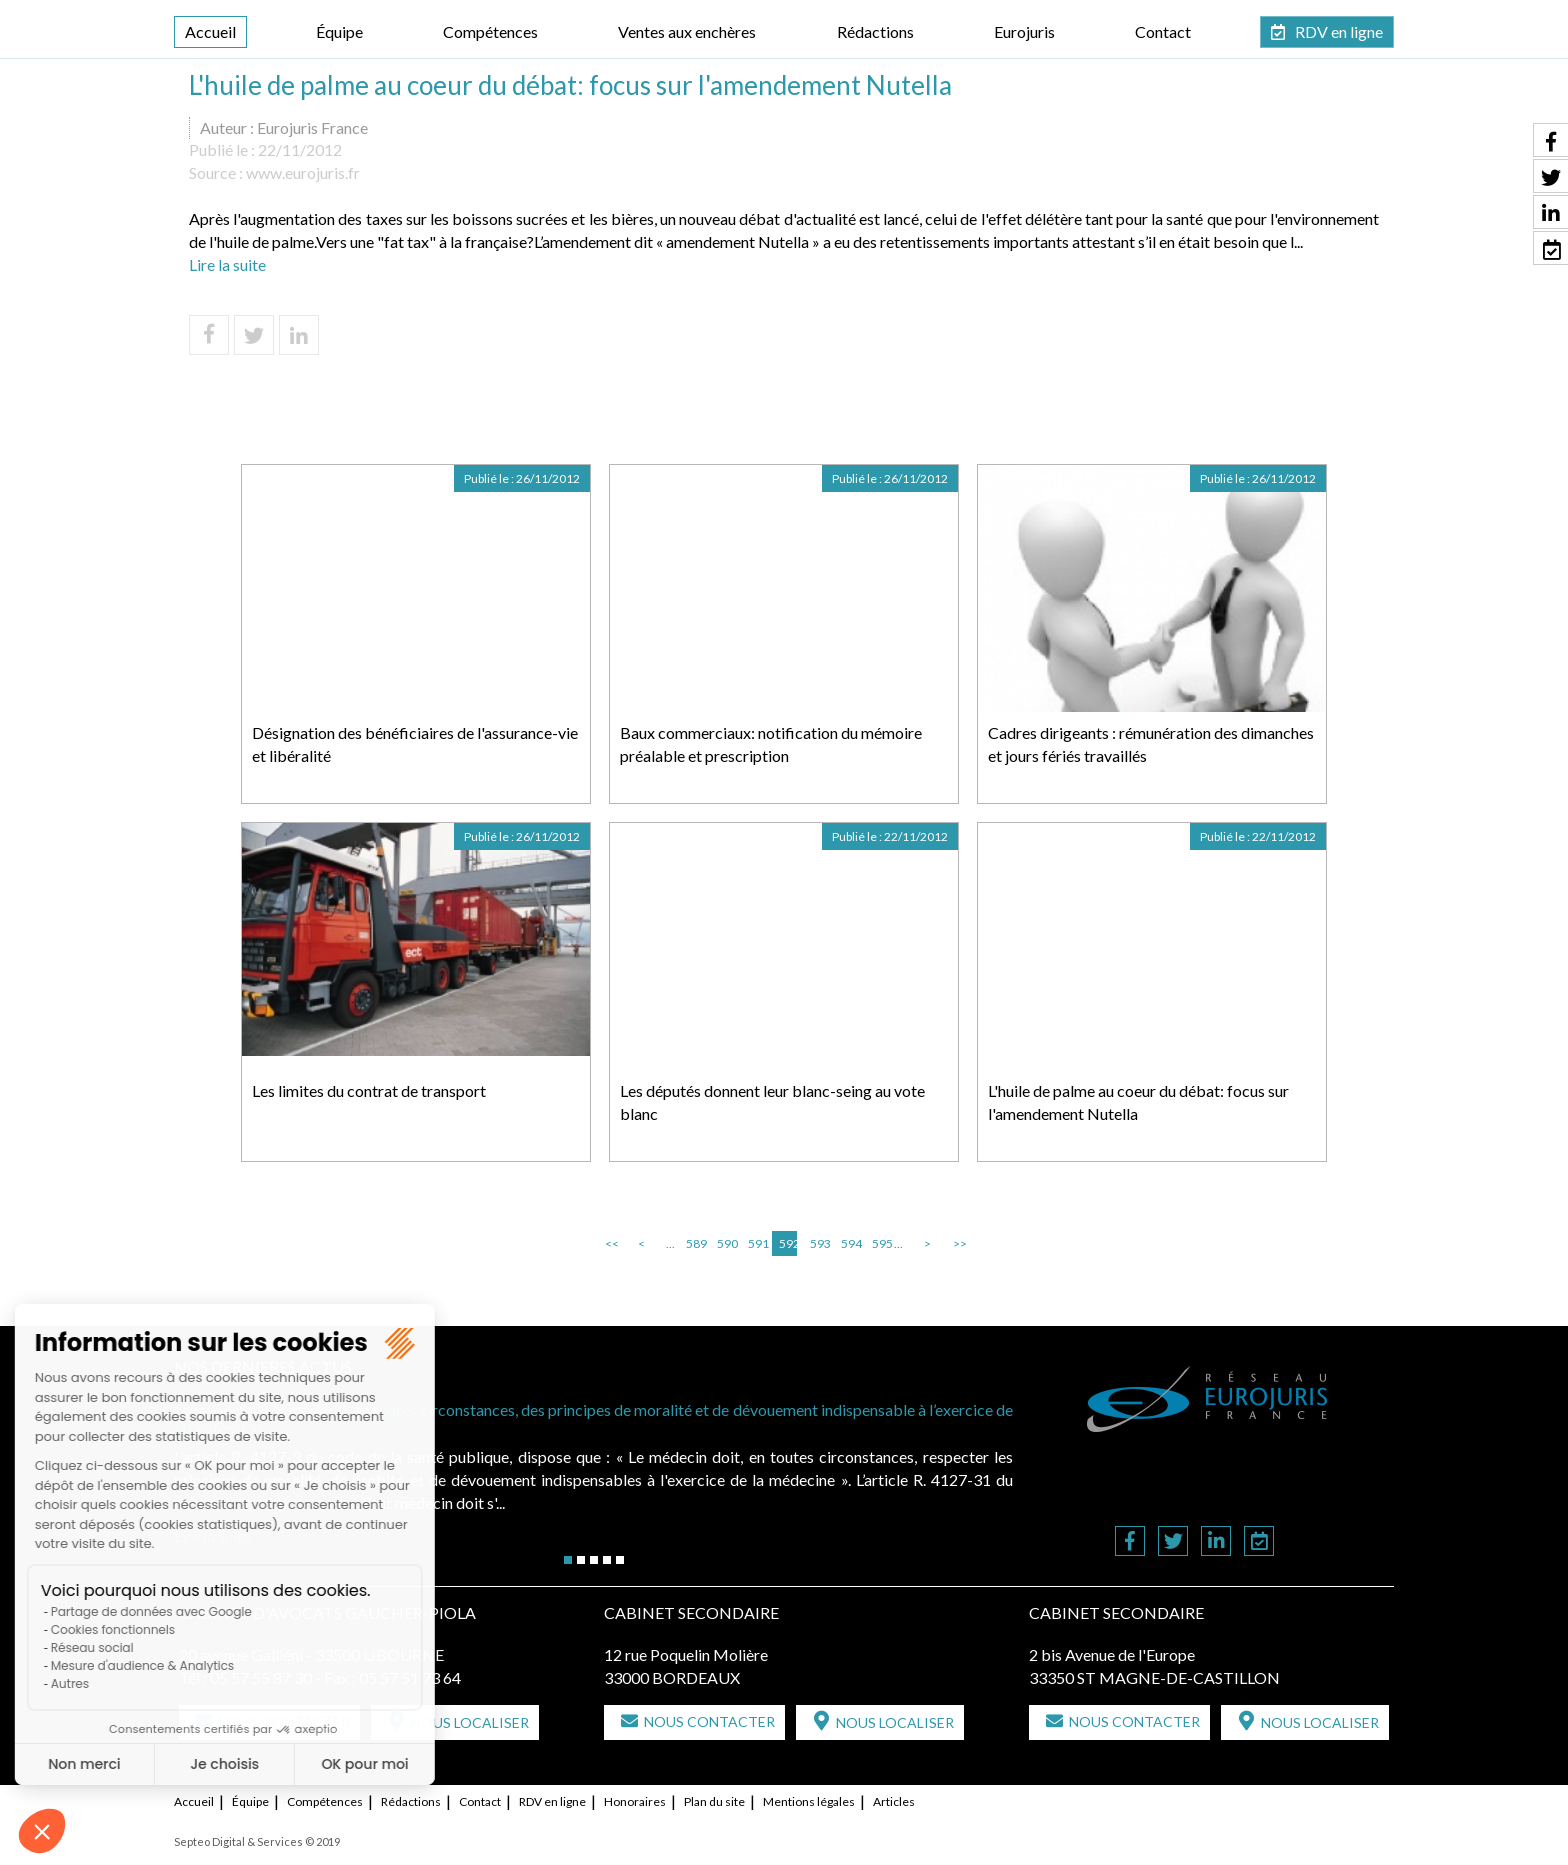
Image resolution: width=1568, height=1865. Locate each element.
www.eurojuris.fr (303, 172)
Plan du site (714, 1801)
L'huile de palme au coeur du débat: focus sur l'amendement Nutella (1138, 1102)
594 (850, 1243)
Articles (894, 1801)
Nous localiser (470, 1722)
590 (726, 1243)
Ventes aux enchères (687, 31)
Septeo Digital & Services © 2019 (257, 1841)
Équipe (339, 31)
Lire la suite (227, 264)
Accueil (210, 31)
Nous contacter (709, 1721)
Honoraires (635, 1801)
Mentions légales (809, 1801)
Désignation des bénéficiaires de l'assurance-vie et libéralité (415, 744)
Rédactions (875, 31)
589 (695, 1243)
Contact (1163, 31)
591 (757, 1243)
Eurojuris (1024, 31)
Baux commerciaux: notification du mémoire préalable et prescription (771, 744)
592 (788, 1243)
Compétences (490, 31)
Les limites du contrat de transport (369, 1090)
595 (881, 1243)
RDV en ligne (1339, 31)
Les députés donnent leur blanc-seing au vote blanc (772, 1102)
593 (819, 1243)
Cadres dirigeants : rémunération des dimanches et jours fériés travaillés (1151, 744)
